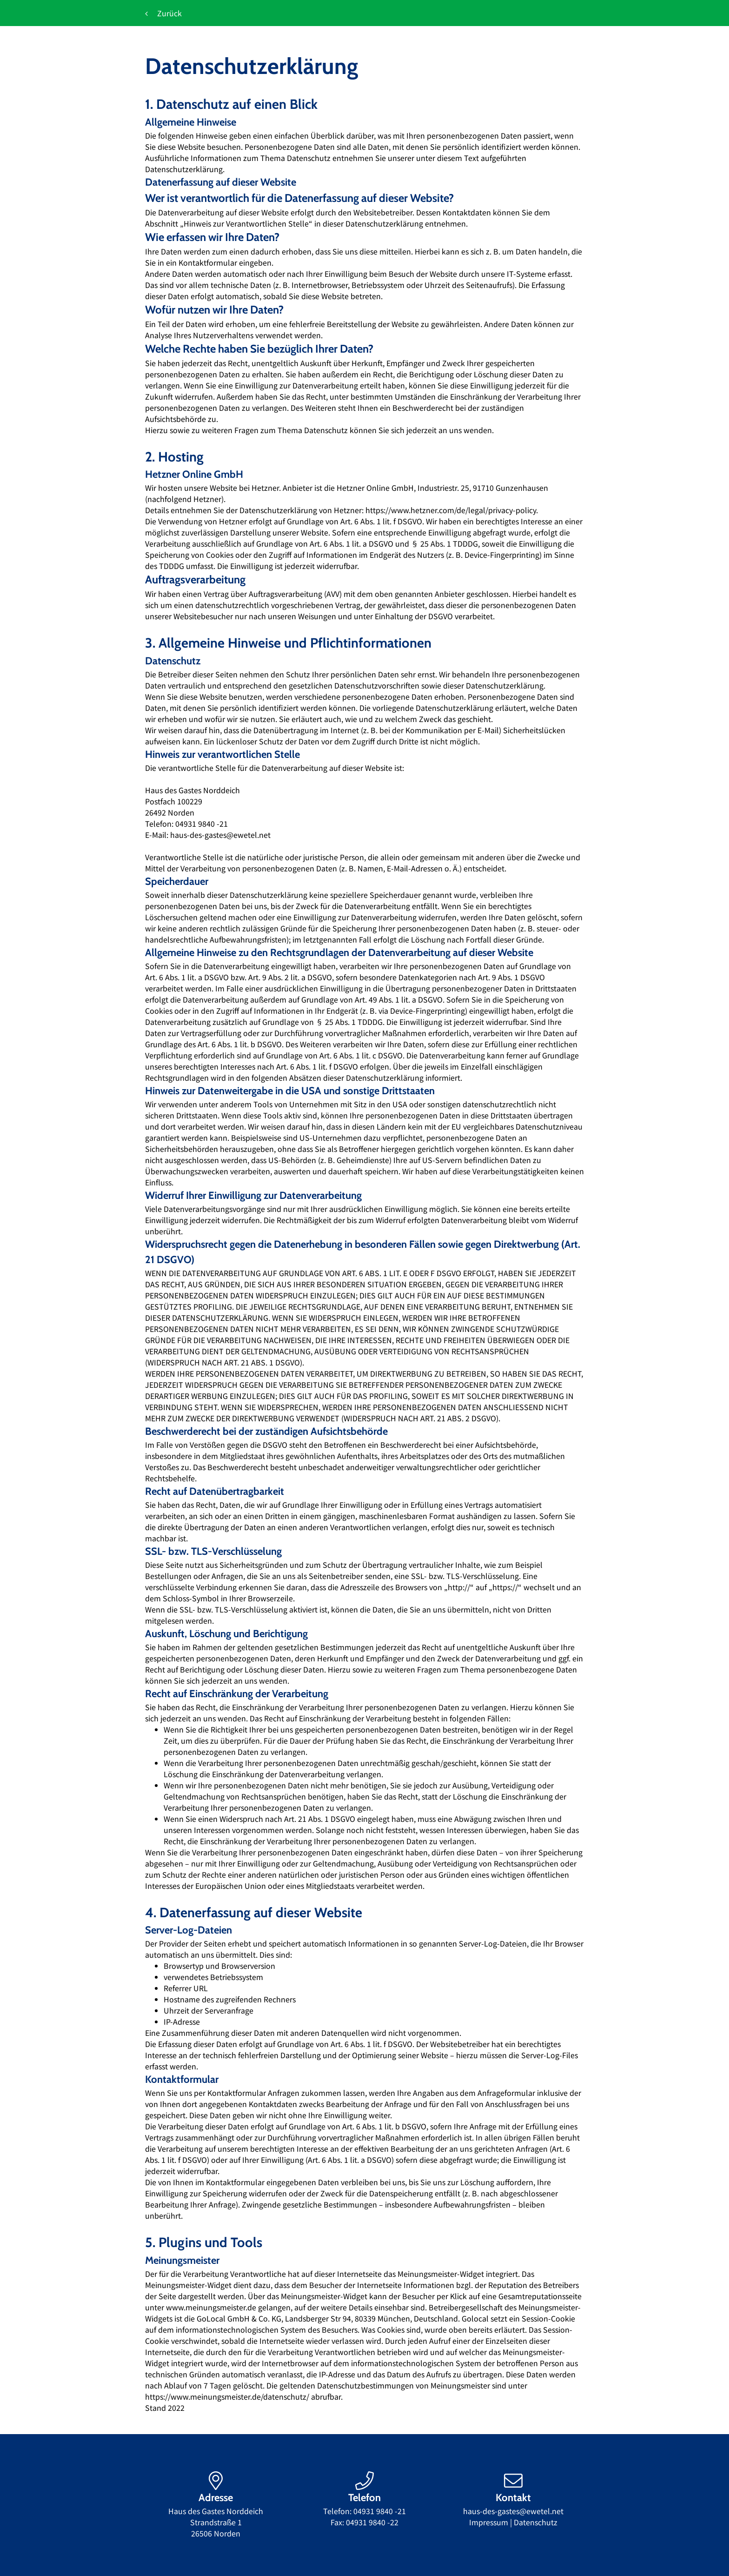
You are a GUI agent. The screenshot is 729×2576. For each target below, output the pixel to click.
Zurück (163, 13)
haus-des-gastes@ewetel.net (513, 2510)
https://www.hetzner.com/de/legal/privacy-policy (450, 509)
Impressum (488, 2522)
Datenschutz (535, 2522)
